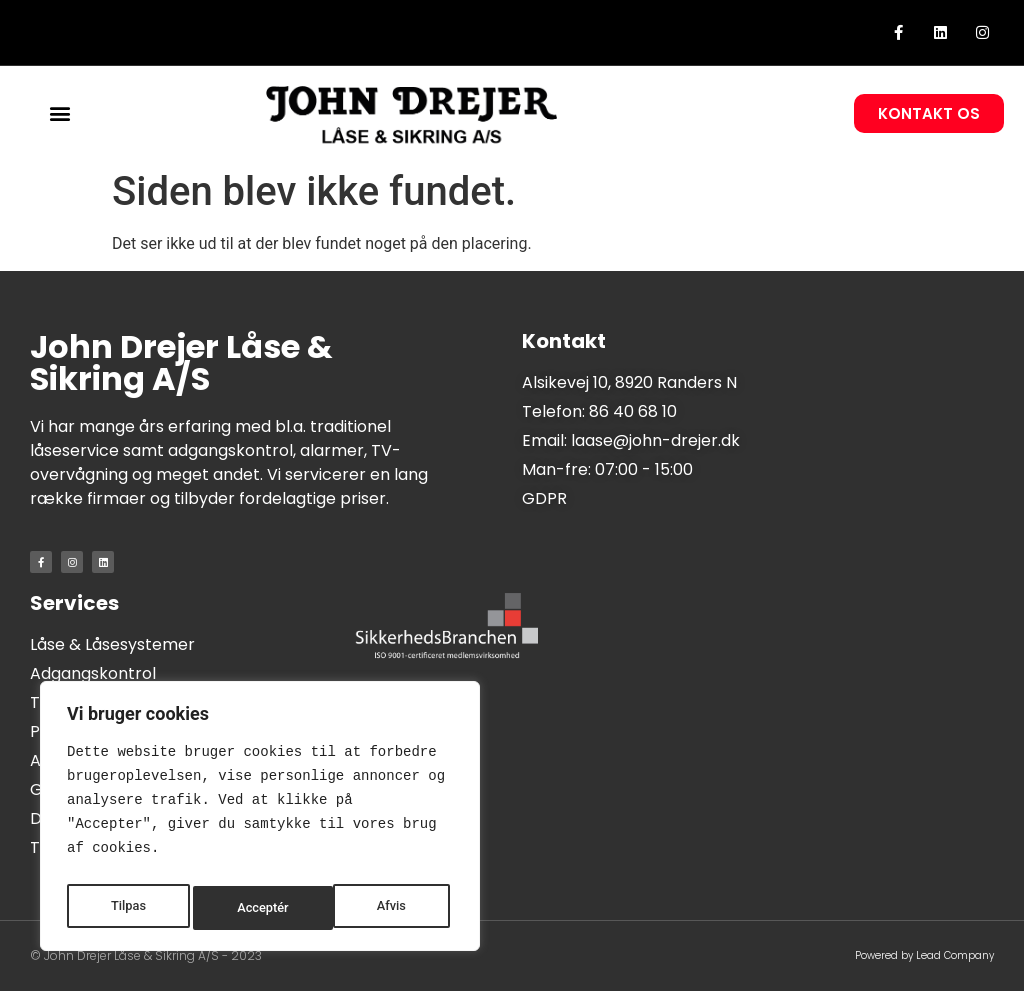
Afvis (251, 908)
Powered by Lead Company (924, 955)
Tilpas (127, 908)
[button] (60, 113)
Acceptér (384, 908)
